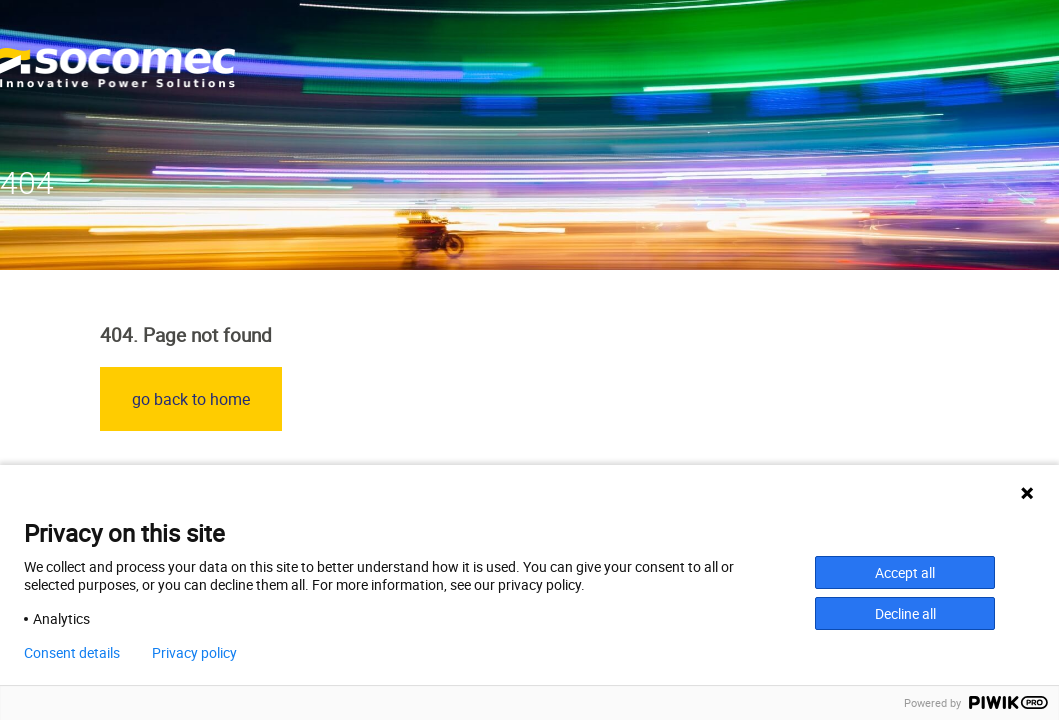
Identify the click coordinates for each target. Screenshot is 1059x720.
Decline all (905, 613)
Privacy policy (194, 653)
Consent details (72, 653)
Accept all (905, 572)
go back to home (191, 399)
